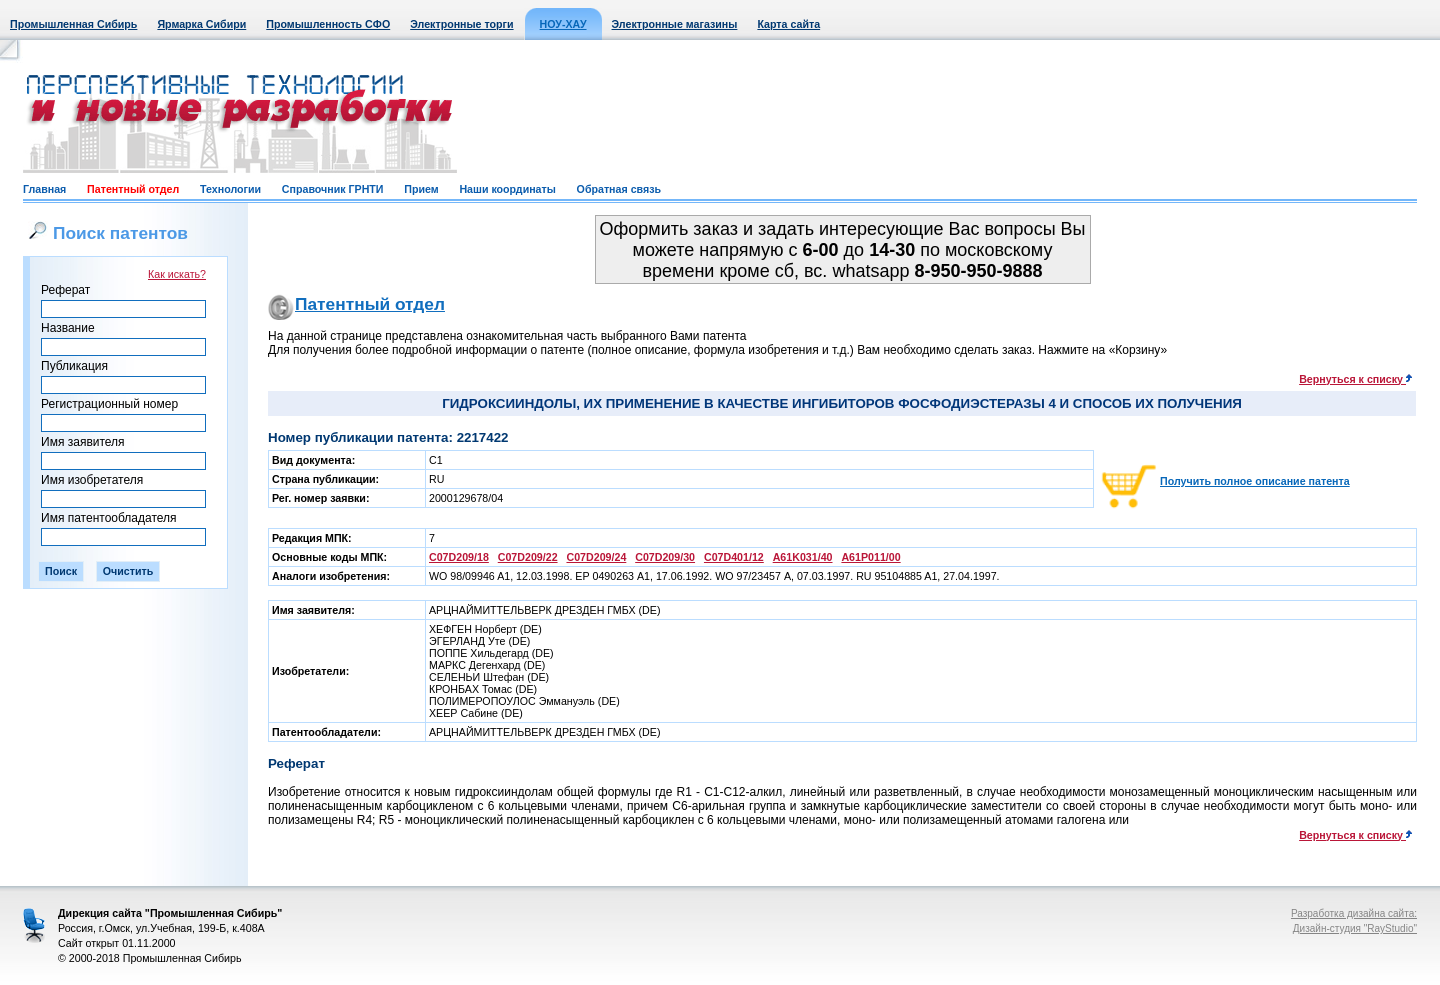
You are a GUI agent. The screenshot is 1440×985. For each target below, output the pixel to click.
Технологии (230, 189)
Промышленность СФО (328, 24)
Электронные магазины (675, 24)
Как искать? (177, 274)
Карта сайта (788, 24)
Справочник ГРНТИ (333, 189)
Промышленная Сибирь (73, 24)
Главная (44, 189)
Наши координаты (507, 189)
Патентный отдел (133, 189)
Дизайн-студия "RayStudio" (1355, 928)
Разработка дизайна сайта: (1354, 913)
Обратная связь (619, 189)
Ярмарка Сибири (201, 24)
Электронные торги (461, 24)
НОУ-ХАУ (563, 24)
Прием (421, 189)
